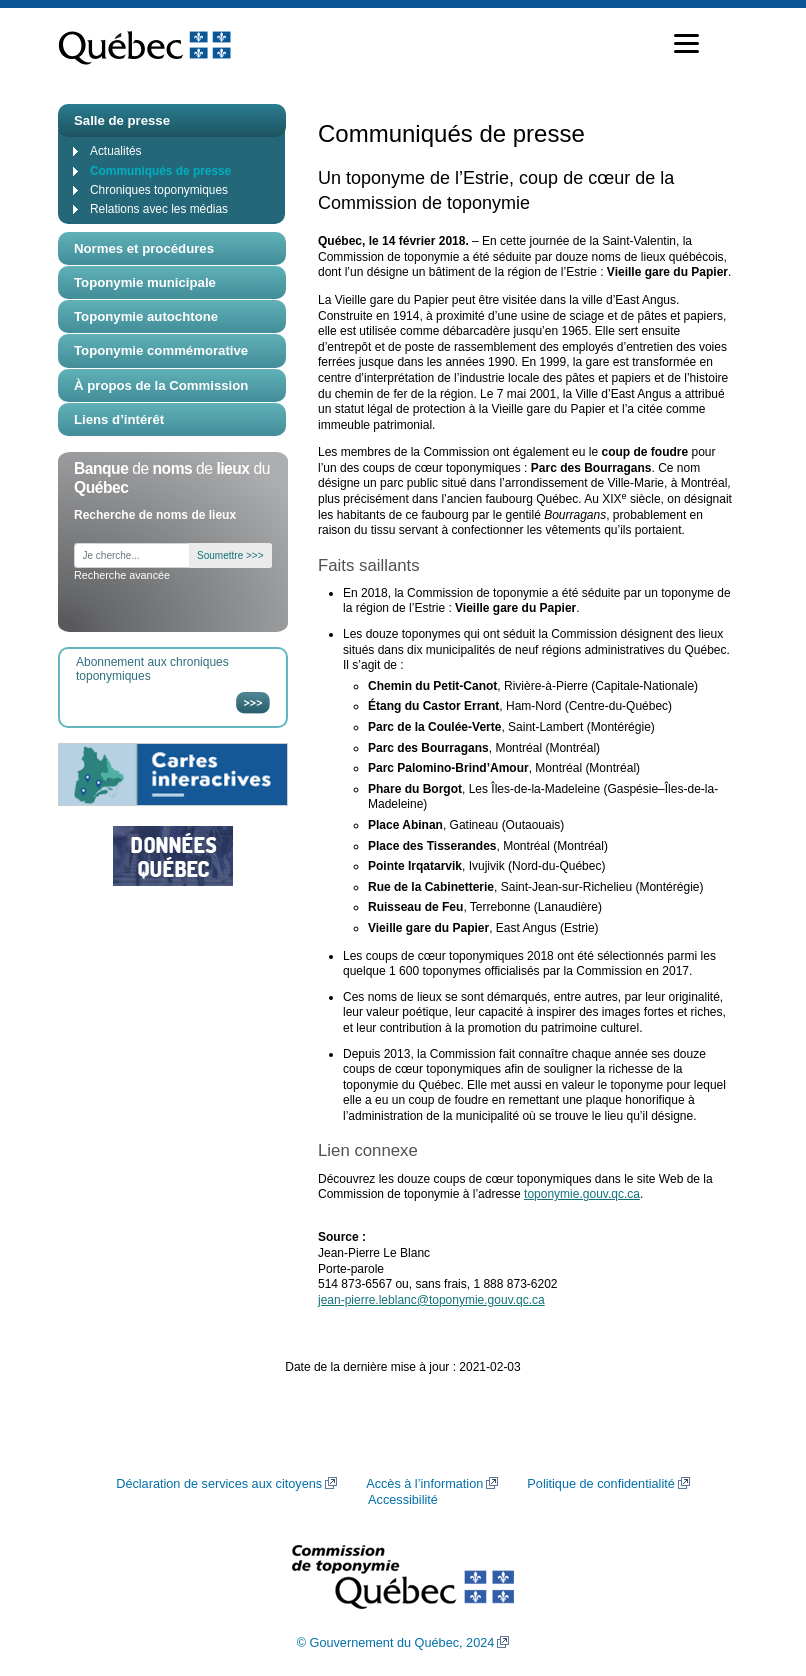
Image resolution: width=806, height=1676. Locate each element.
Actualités (115, 151)
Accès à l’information (424, 1484)
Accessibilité (403, 1500)
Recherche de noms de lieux (155, 515)
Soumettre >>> (230, 555)
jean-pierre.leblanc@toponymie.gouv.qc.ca (431, 1300)
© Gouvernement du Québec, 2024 (396, 1643)
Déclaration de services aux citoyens (219, 1484)
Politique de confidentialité (600, 1484)
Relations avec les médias (159, 209)
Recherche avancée (122, 575)
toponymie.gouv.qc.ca (582, 1194)
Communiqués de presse (160, 171)
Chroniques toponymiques (159, 190)
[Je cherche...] (132, 555)
